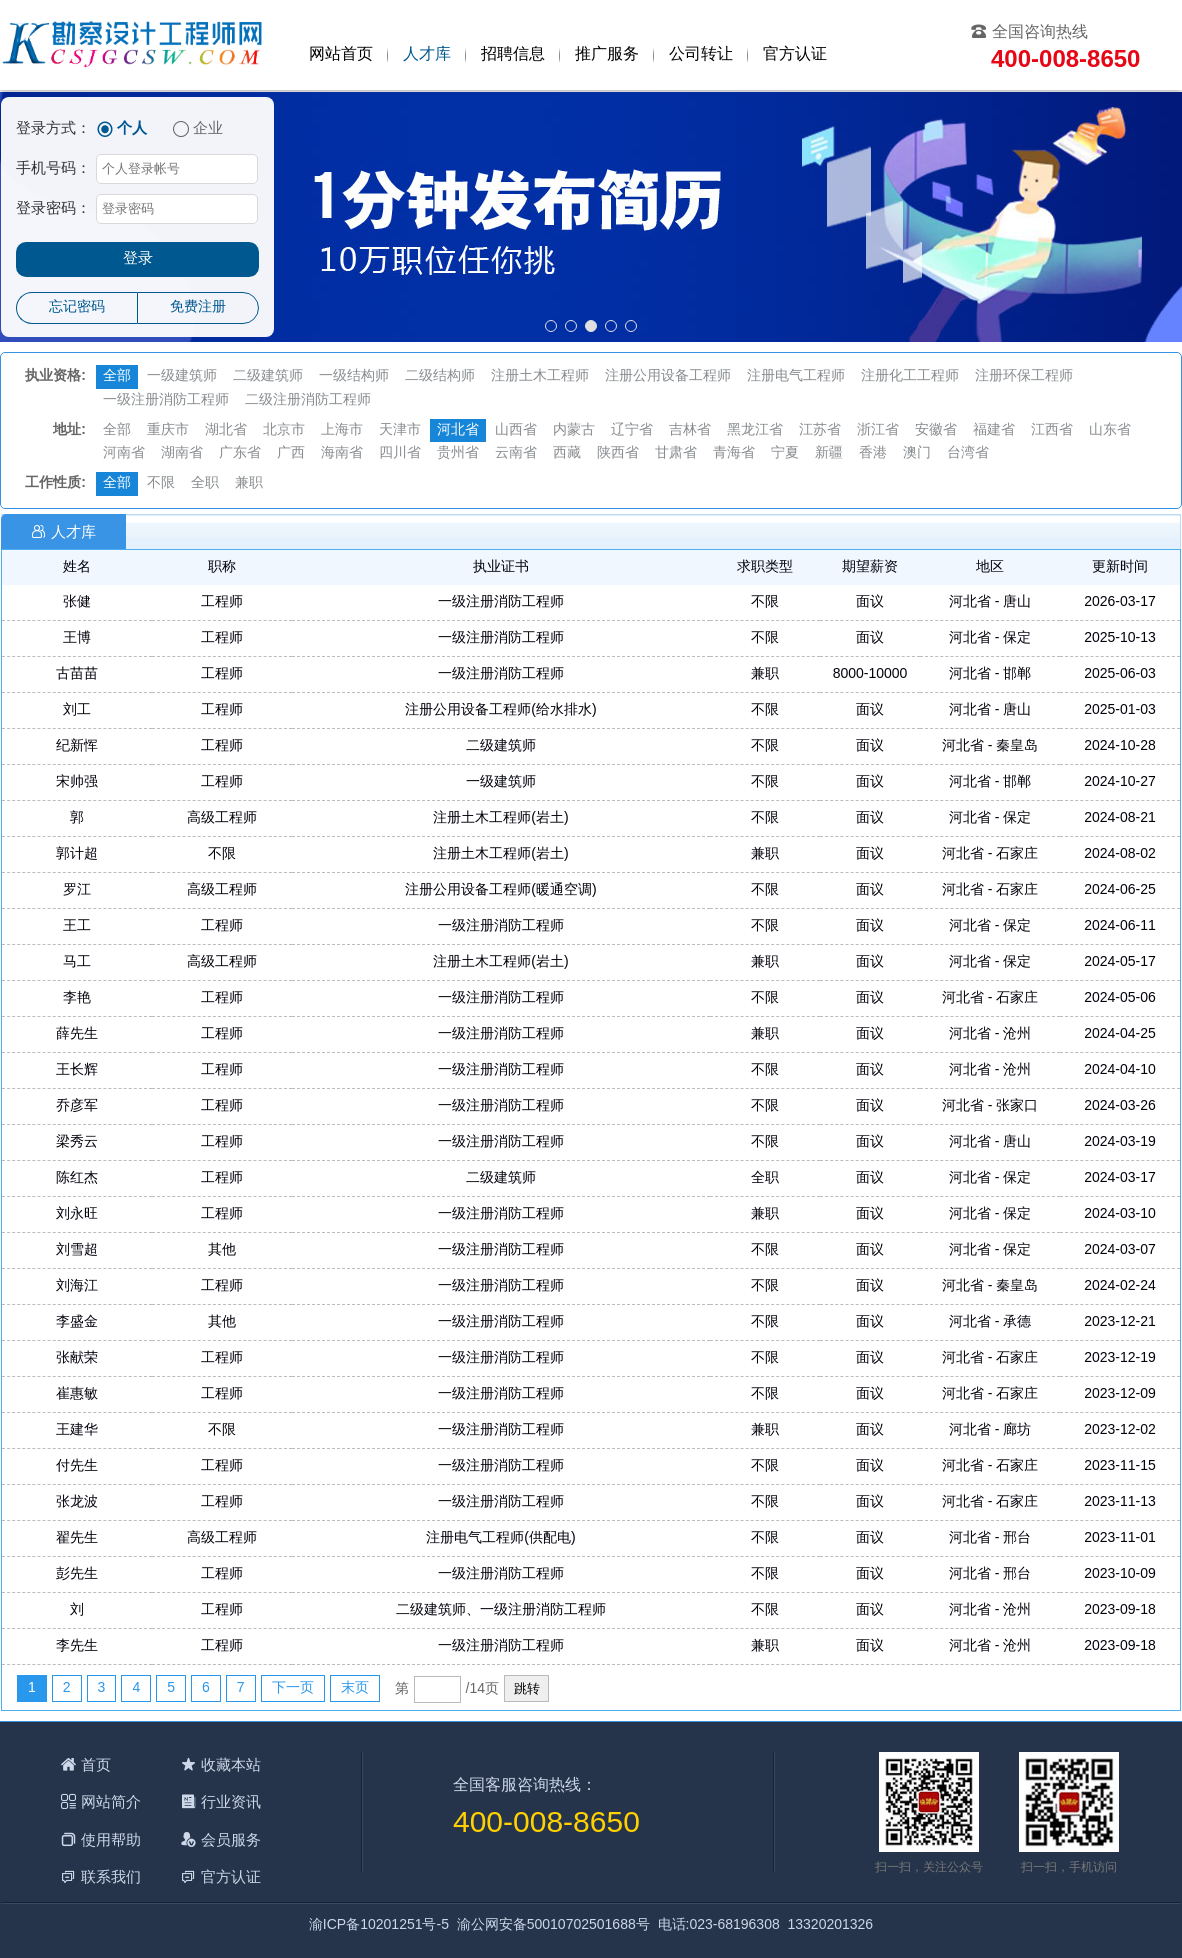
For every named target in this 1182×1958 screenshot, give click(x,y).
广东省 (240, 453)
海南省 (342, 453)
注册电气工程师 (796, 376)
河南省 (124, 453)
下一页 (293, 1688)
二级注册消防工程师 (308, 400)
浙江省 (878, 430)
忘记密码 (77, 307)
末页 (355, 1688)
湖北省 (226, 430)
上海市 (342, 430)
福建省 (994, 430)
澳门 (917, 453)
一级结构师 (354, 376)
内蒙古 (574, 430)
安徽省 (936, 430)
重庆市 (168, 430)
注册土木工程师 (540, 376)
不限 (161, 483)
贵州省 (458, 453)
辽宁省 (632, 430)
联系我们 (111, 1876)
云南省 (516, 453)
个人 (132, 129)
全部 (117, 376)
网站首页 (341, 54)
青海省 (734, 453)
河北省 (458, 430)
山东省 (1110, 430)
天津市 (400, 430)
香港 (873, 453)
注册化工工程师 (910, 376)
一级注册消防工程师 (166, 400)
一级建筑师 (182, 376)
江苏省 (820, 430)
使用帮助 (111, 1839)
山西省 (516, 430)
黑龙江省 (755, 430)
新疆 (829, 453)
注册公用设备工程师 (668, 376)
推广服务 (607, 54)
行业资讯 (231, 1801)
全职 (205, 483)
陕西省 (618, 453)
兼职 (249, 483)
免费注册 (198, 307)
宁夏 (785, 453)
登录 (138, 259)
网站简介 (111, 1801)
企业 (208, 129)
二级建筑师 (268, 376)
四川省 (400, 453)
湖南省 (182, 453)
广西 (291, 453)
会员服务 (231, 1839)
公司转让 (701, 54)
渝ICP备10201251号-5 (379, 1925)
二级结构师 (440, 376)
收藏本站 (231, 1764)
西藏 (567, 453)
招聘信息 (513, 54)
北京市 (284, 430)
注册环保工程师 (1024, 376)
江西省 (1052, 430)
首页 (96, 1764)
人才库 (427, 54)
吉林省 (690, 430)
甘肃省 (676, 453)
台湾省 (968, 453)
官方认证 (795, 54)
